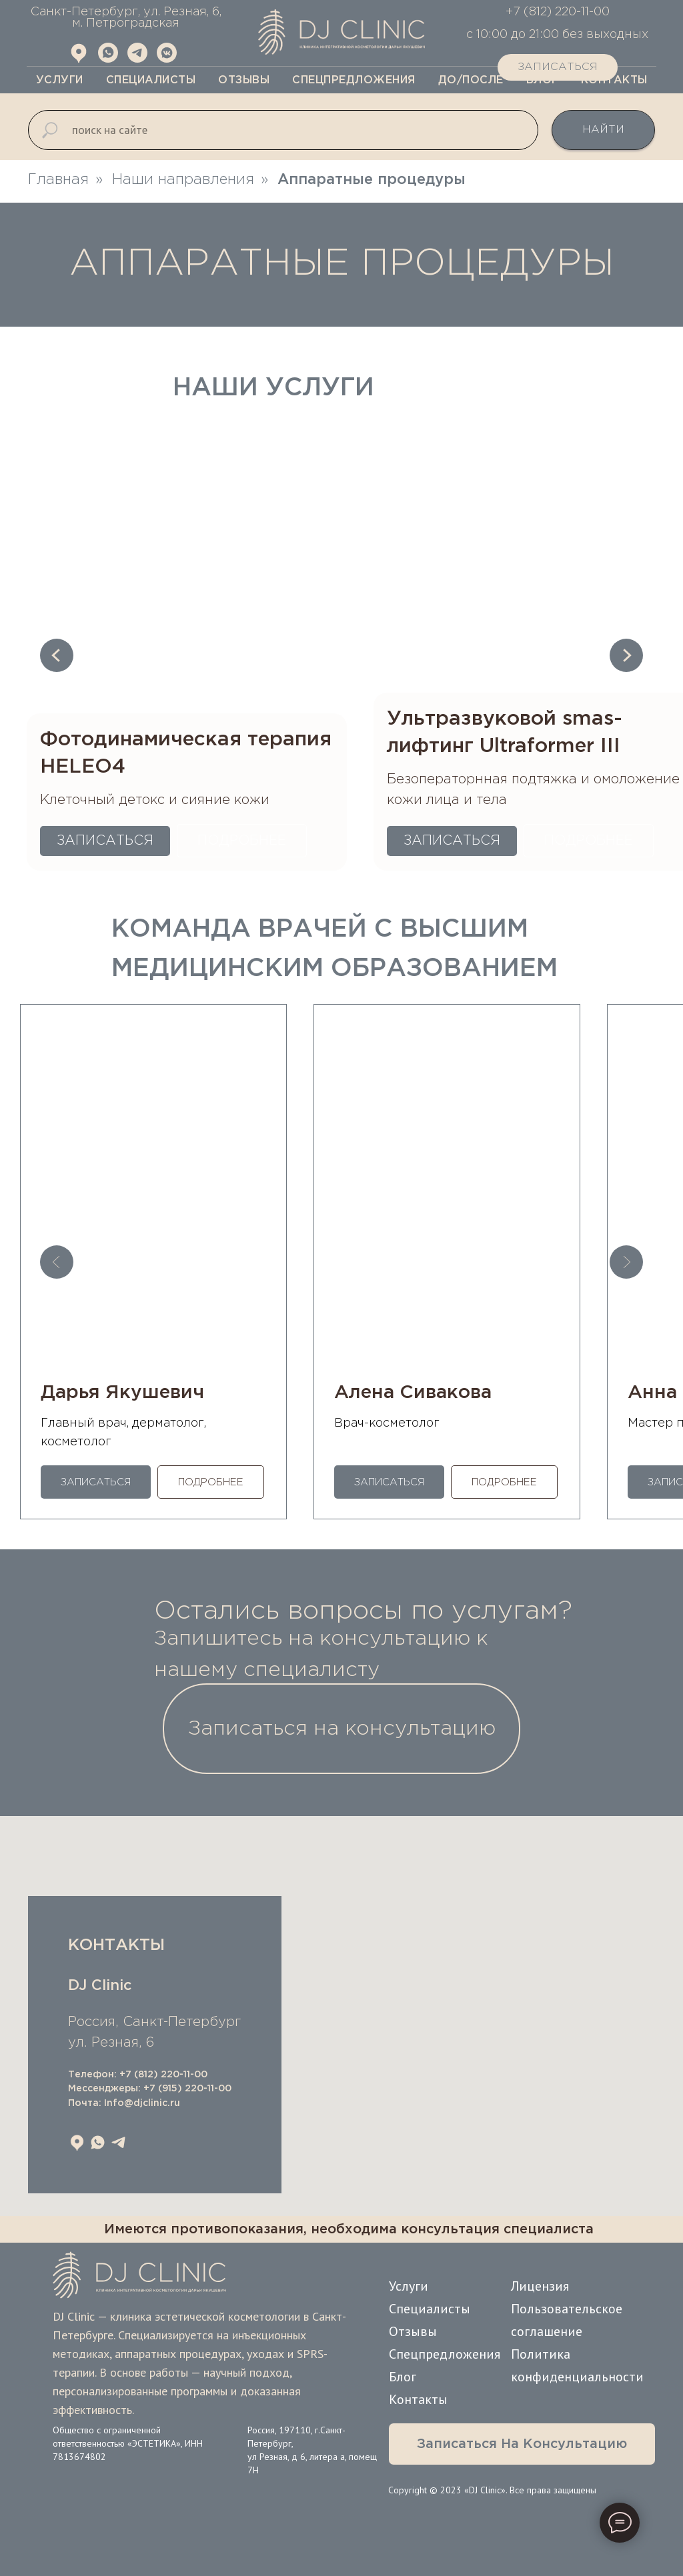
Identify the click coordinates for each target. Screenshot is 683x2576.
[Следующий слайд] (626, 655)
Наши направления (183, 180)
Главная (58, 180)
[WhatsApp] (108, 59)
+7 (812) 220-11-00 (163, 2075)
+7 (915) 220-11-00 (187, 2089)
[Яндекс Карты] (79, 59)
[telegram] (118, 2142)
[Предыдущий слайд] (56, 655)
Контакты (418, 2399)
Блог (402, 2376)
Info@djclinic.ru (142, 2103)
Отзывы (243, 80)
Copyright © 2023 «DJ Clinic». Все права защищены (492, 2490)
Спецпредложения (354, 80)
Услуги (59, 80)
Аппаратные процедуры (371, 180)
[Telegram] (137, 59)
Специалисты (151, 80)
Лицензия (540, 2286)
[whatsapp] (97, 2142)
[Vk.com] (167, 59)
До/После (471, 80)
